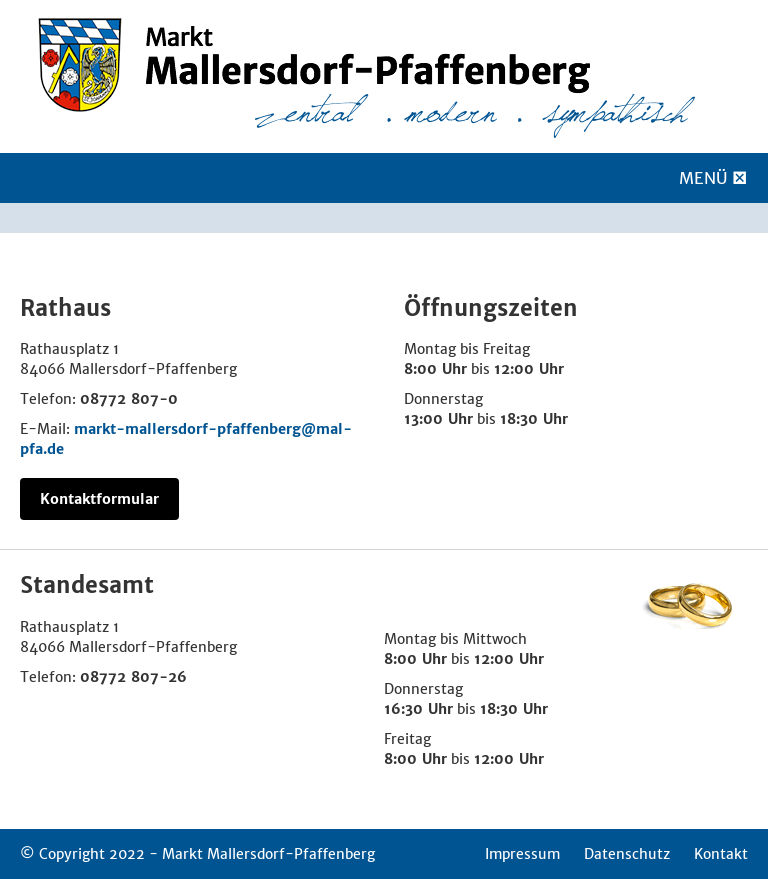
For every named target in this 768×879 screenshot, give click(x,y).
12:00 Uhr (529, 369)
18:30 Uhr (534, 419)
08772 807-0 (129, 399)
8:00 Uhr (435, 369)
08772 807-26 (133, 677)
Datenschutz (627, 854)
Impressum (522, 854)
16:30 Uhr (418, 709)
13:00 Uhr (438, 419)
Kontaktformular (99, 499)
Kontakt (721, 854)
